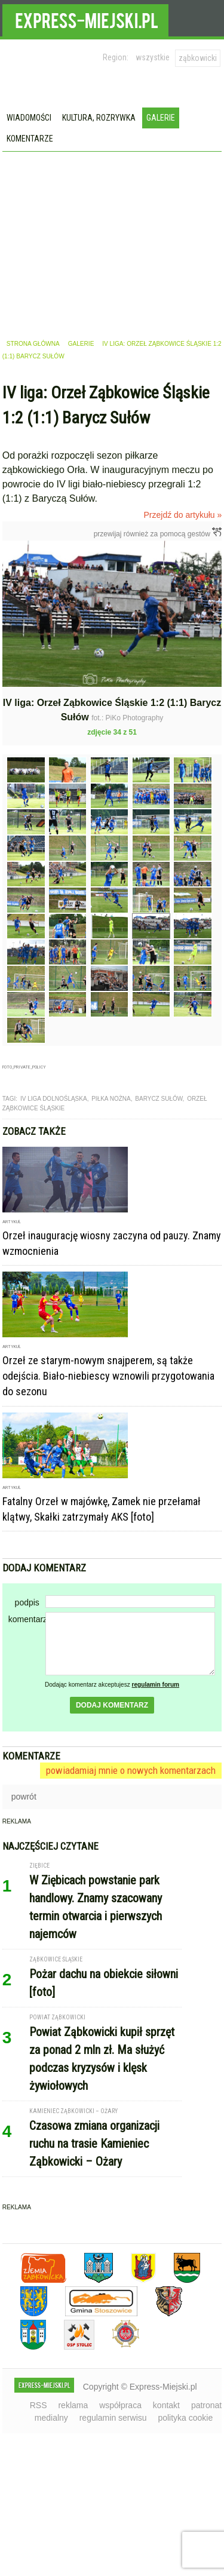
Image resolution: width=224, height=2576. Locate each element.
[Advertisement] (112, 241)
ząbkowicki (198, 58)
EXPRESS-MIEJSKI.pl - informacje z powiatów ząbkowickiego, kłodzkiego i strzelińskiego (85, 18)
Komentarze (30, 138)
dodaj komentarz (112, 1705)
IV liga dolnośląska (53, 1098)
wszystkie (153, 57)
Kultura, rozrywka (99, 117)
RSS (38, 2405)
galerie (81, 343)
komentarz (26, 1619)
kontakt (166, 2405)
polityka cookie (185, 2418)
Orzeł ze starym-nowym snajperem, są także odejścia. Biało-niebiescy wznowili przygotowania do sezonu (108, 1376)
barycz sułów (158, 1098)
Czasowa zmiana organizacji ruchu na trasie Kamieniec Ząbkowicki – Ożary (94, 2143)
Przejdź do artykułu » (183, 515)
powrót (23, 1796)
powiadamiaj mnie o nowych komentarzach (131, 1770)
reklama (73, 2405)
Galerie (160, 117)
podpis (27, 1602)
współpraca (120, 2405)
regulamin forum (156, 1684)
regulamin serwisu (113, 2418)
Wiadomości (29, 117)
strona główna (33, 343)
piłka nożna (111, 1098)
